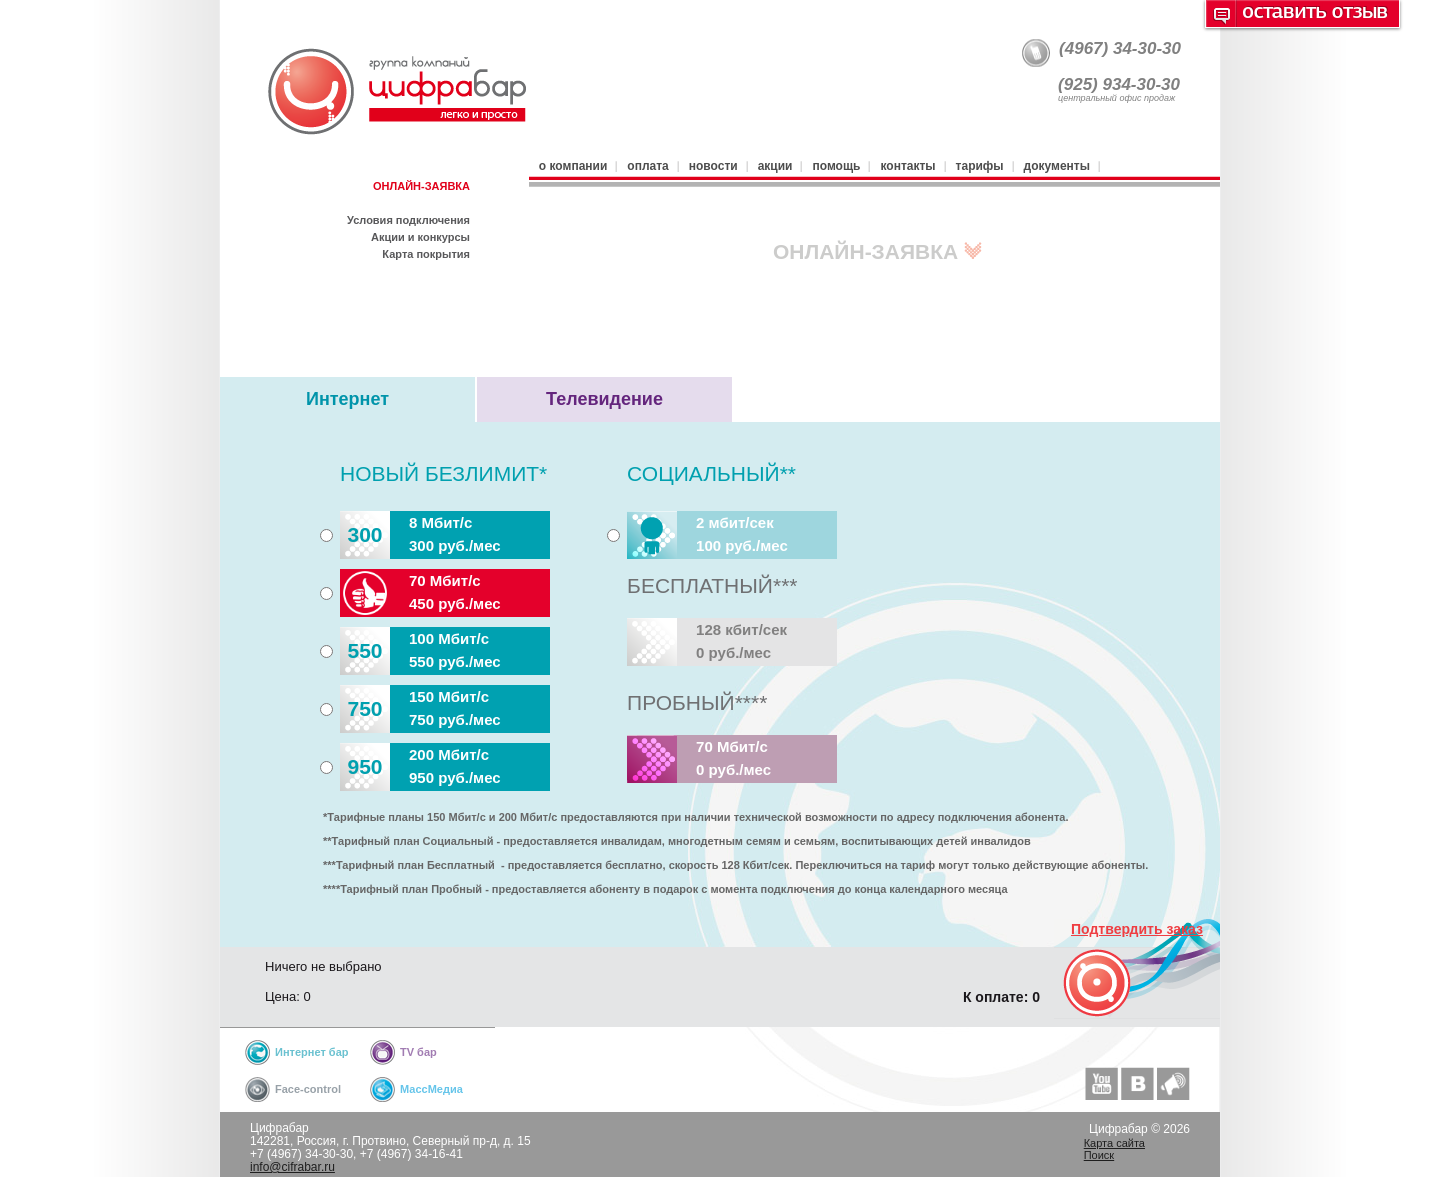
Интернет (347, 399)
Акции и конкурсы (420, 237)
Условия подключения (408, 220)
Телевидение (604, 399)
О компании (573, 166)
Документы (1057, 166)
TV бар (418, 1052)
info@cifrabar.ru (292, 1167)
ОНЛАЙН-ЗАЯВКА (421, 186)
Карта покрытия (426, 254)
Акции (775, 166)
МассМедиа (431, 1089)
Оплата (647, 166)
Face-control (308, 1089)
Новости (713, 166)
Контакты (907, 166)
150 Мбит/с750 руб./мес (420, 709)
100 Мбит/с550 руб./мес (420, 651)
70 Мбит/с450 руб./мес (420, 593)
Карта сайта (1114, 1143)
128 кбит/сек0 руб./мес (707, 642)
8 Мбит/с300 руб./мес (420, 535)
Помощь (836, 166)
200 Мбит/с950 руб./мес (420, 767)
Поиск (1099, 1155)
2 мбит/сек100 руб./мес (707, 535)
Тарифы (980, 166)
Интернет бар (311, 1052)
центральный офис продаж (1116, 98)
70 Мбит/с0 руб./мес (699, 759)
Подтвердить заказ (1137, 929)
